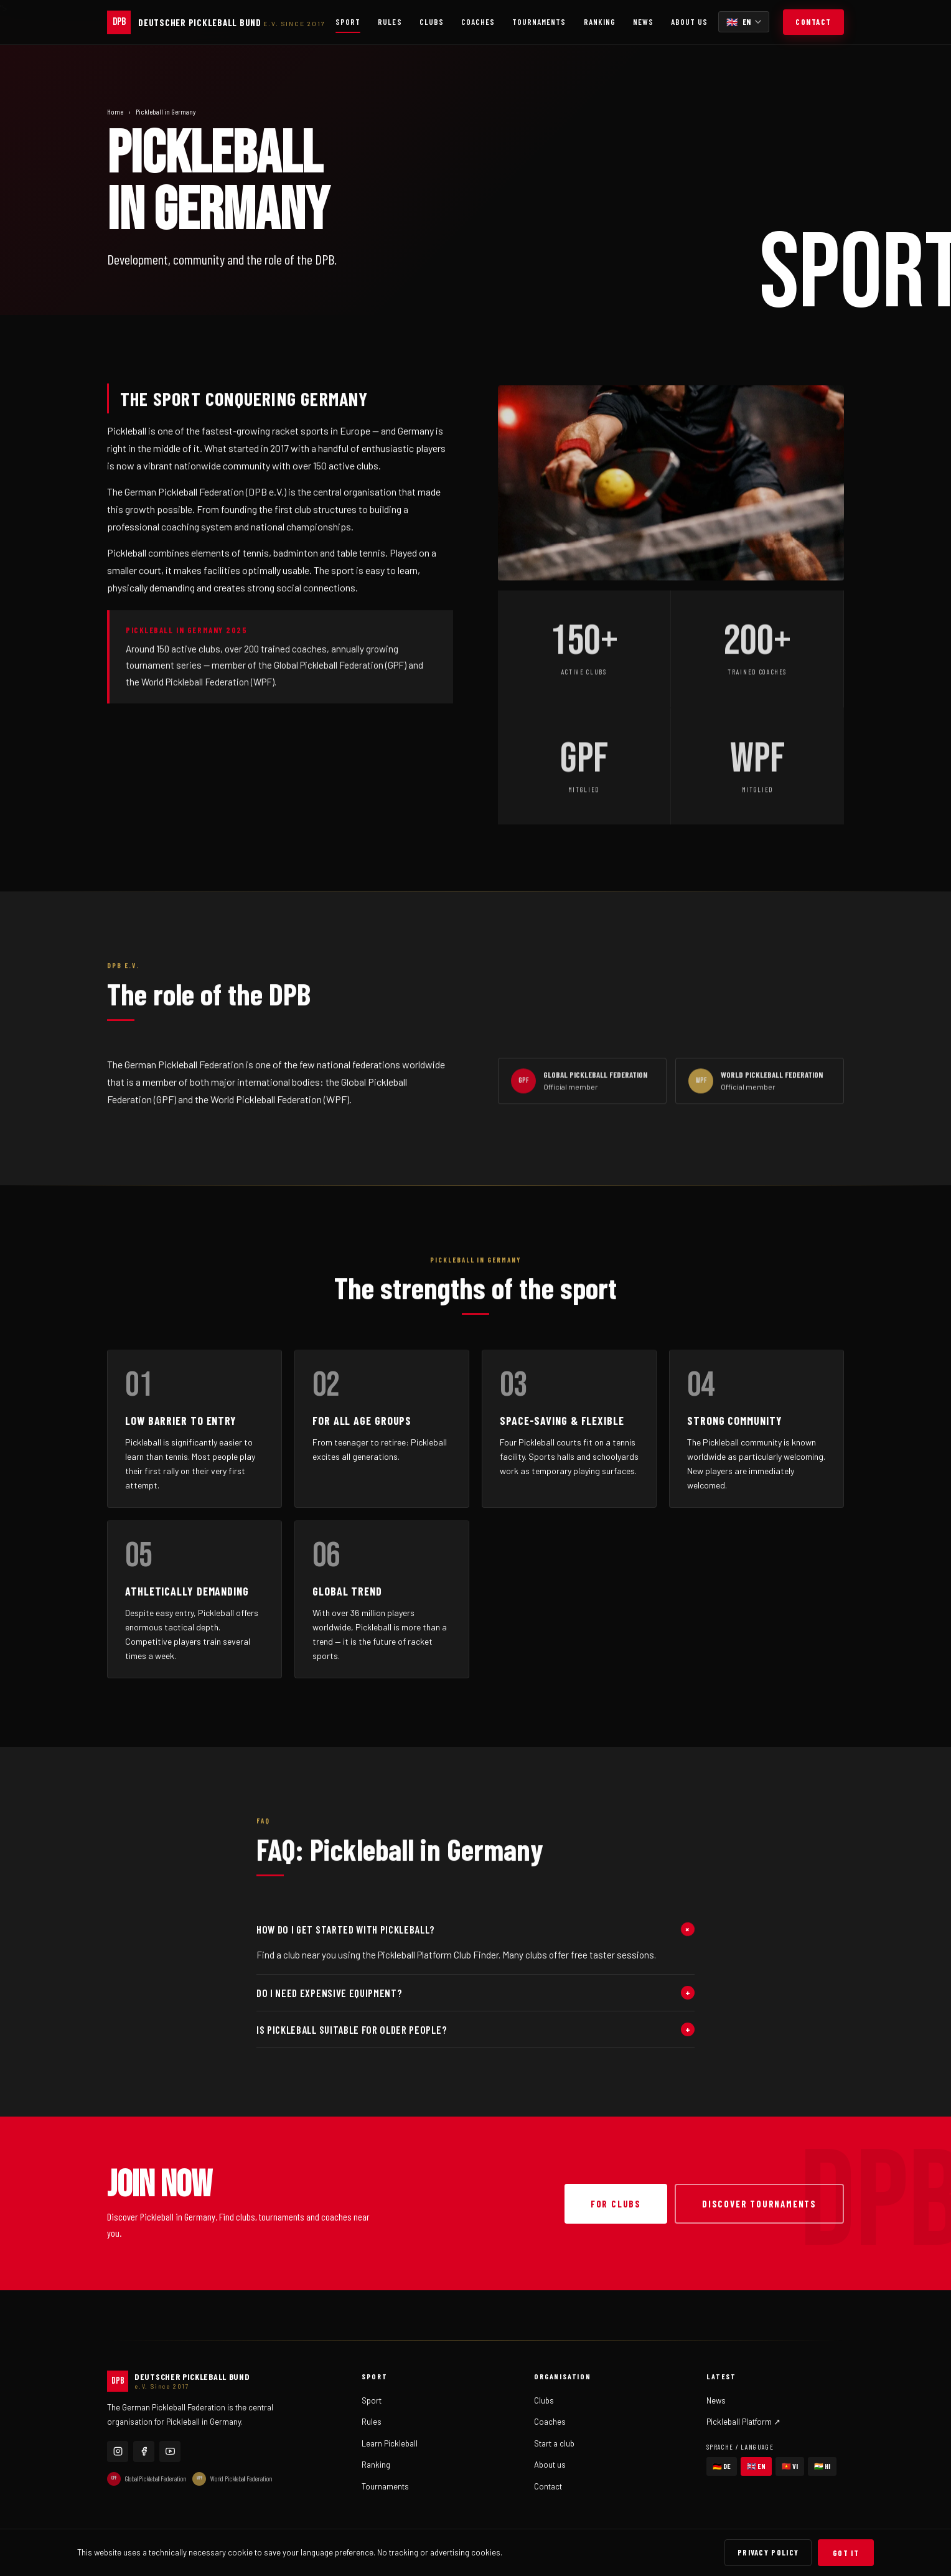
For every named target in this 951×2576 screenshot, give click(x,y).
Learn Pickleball (390, 2443)
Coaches (478, 22)
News (643, 22)
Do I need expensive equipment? (475, 1993)
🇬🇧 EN (756, 2465)
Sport (347, 22)
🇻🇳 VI (790, 2465)
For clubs (616, 2203)
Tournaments (539, 22)
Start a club (554, 2443)
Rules (389, 22)
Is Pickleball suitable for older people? (475, 2029)
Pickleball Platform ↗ (743, 2422)
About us (689, 22)
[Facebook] (143, 2451)
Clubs (431, 22)
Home (115, 111)
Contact (813, 22)
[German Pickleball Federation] (216, 22)
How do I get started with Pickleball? (475, 1929)
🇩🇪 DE (722, 2465)
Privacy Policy (768, 2552)
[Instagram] (117, 2451)
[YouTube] (169, 2451)
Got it (846, 2553)
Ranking (600, 22)
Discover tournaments (759, 2203)
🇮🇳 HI (822, 2465)
